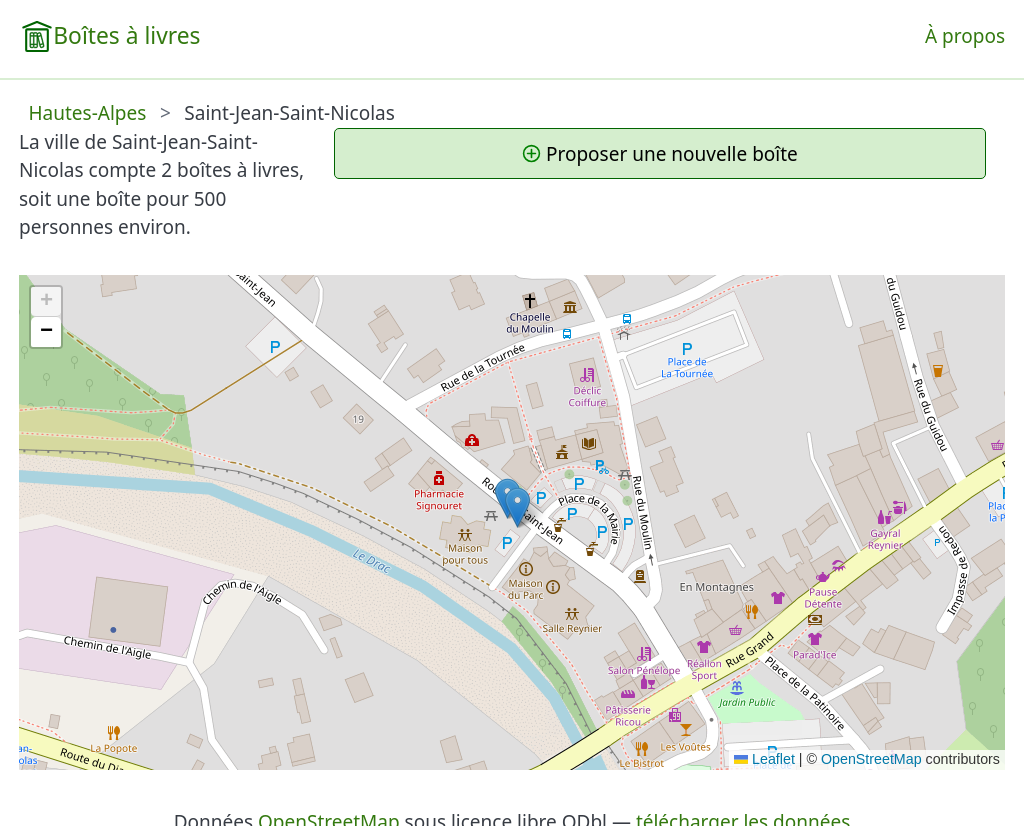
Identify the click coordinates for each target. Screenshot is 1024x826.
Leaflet (764, 759)
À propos (965, 36)
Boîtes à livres (126, 35)
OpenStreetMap (871, 759)
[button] (517, 507)
